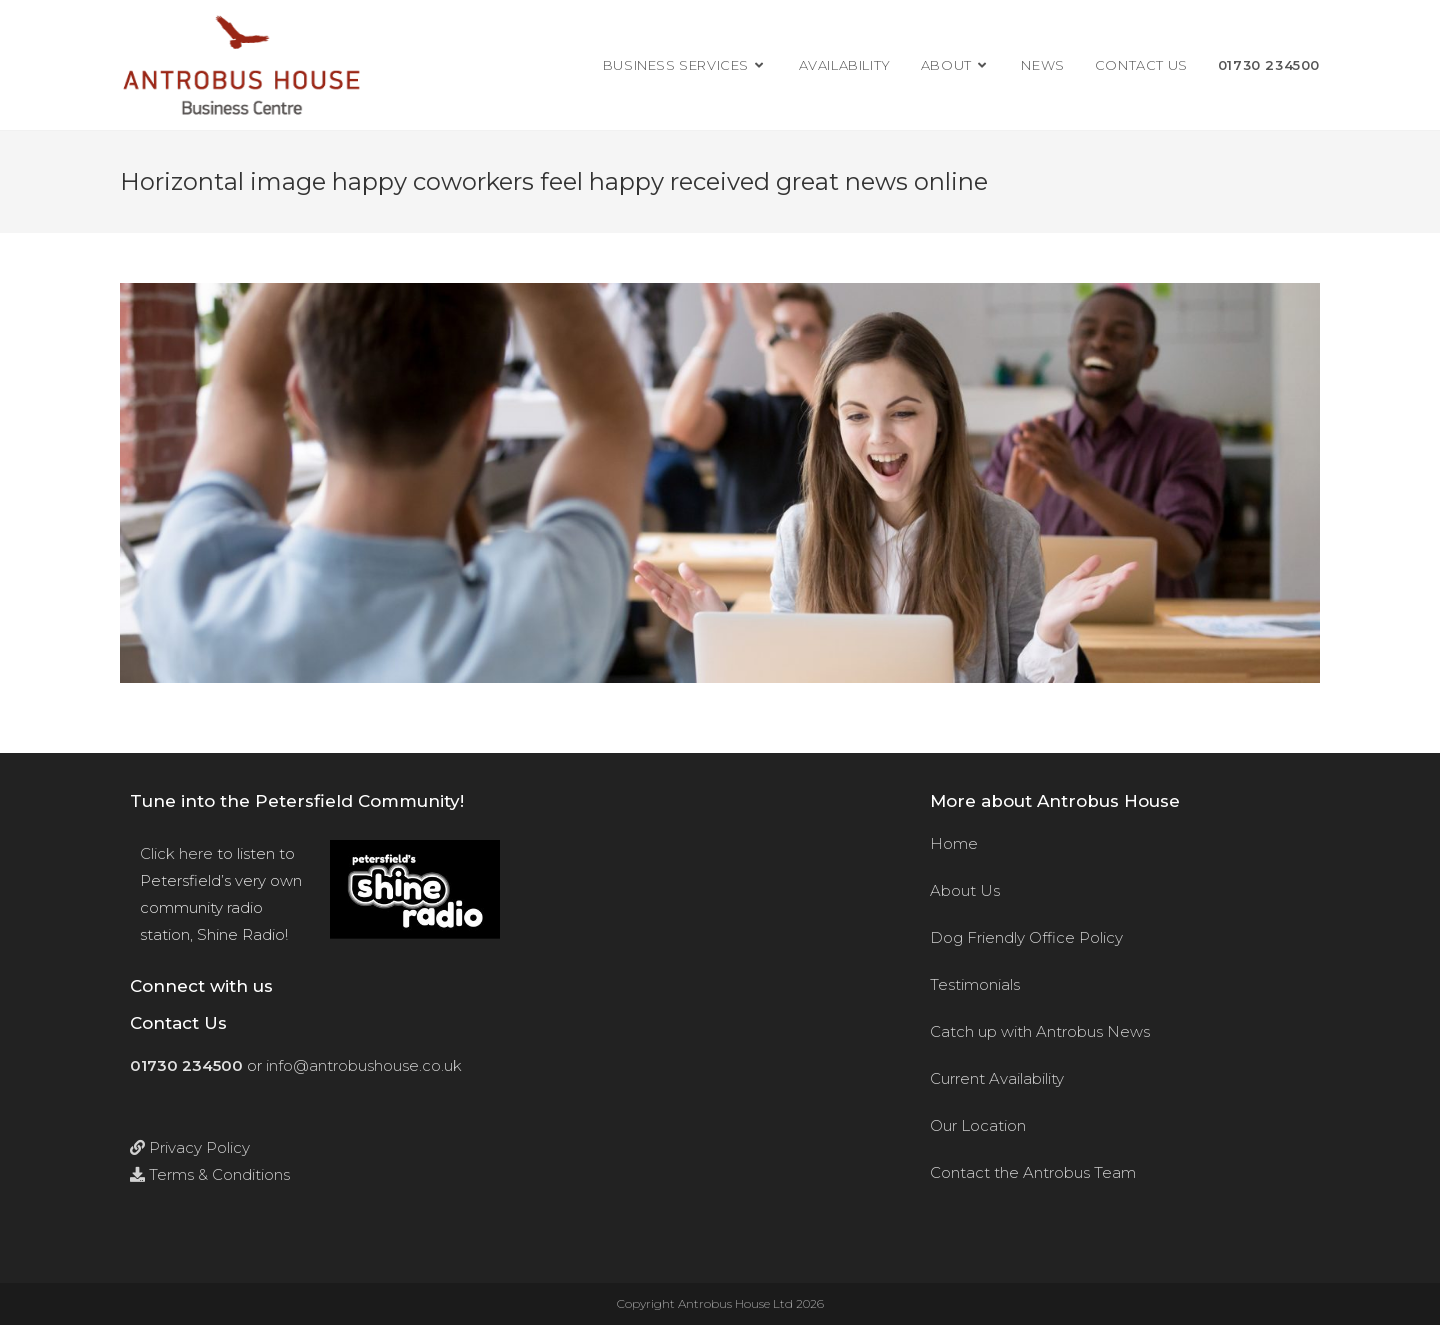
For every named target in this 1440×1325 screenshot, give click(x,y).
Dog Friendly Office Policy (1026, 937)
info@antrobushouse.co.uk (364, 1065)
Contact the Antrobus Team (1033, 1172)
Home (954, 843)
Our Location (978, 1125)
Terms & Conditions (210, 1174)
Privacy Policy (190, 1147)
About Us (965, 890)
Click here (176, 853)
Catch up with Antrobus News (1040, 1031)
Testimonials (975, 984)
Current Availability (997, 1078)
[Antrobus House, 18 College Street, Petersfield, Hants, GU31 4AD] (720, 1018)
